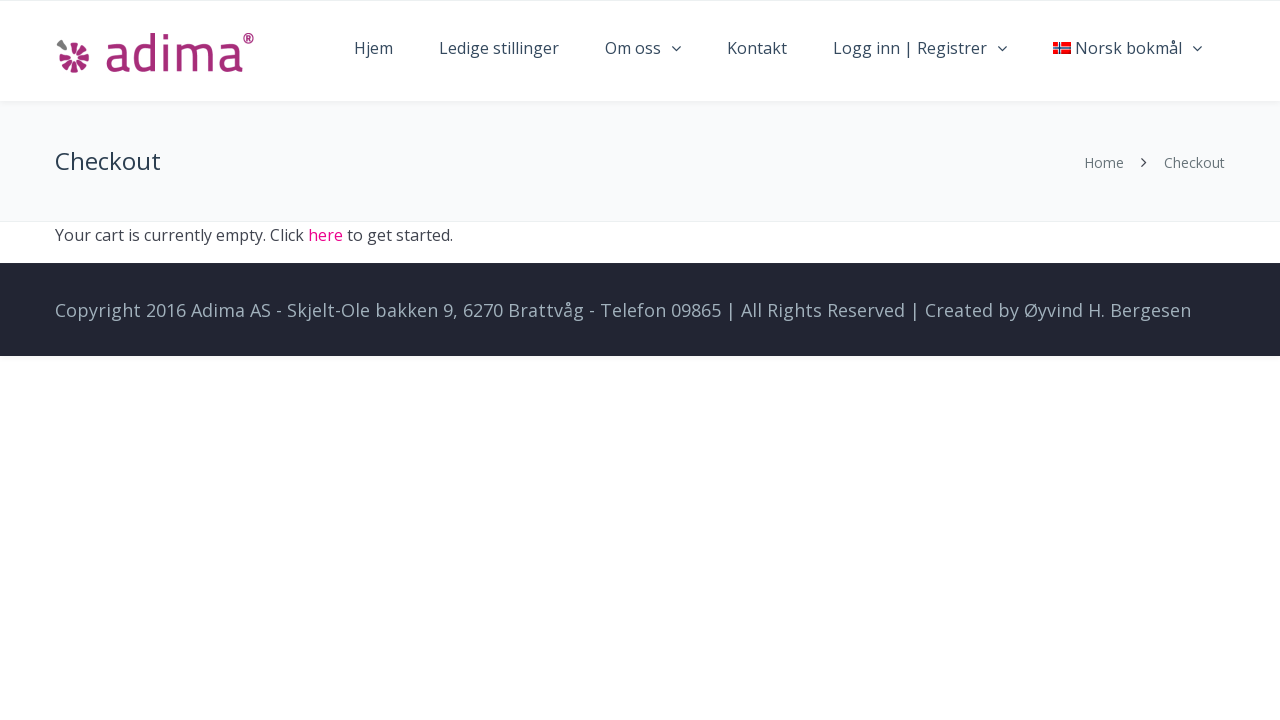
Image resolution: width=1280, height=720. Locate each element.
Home (1104, 162)
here (325, 235)
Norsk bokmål (1117, 48)
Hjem (373, 48)
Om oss (633, 48)
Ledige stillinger (499, 48)
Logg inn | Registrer (910, 48)
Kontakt (757, 48)
